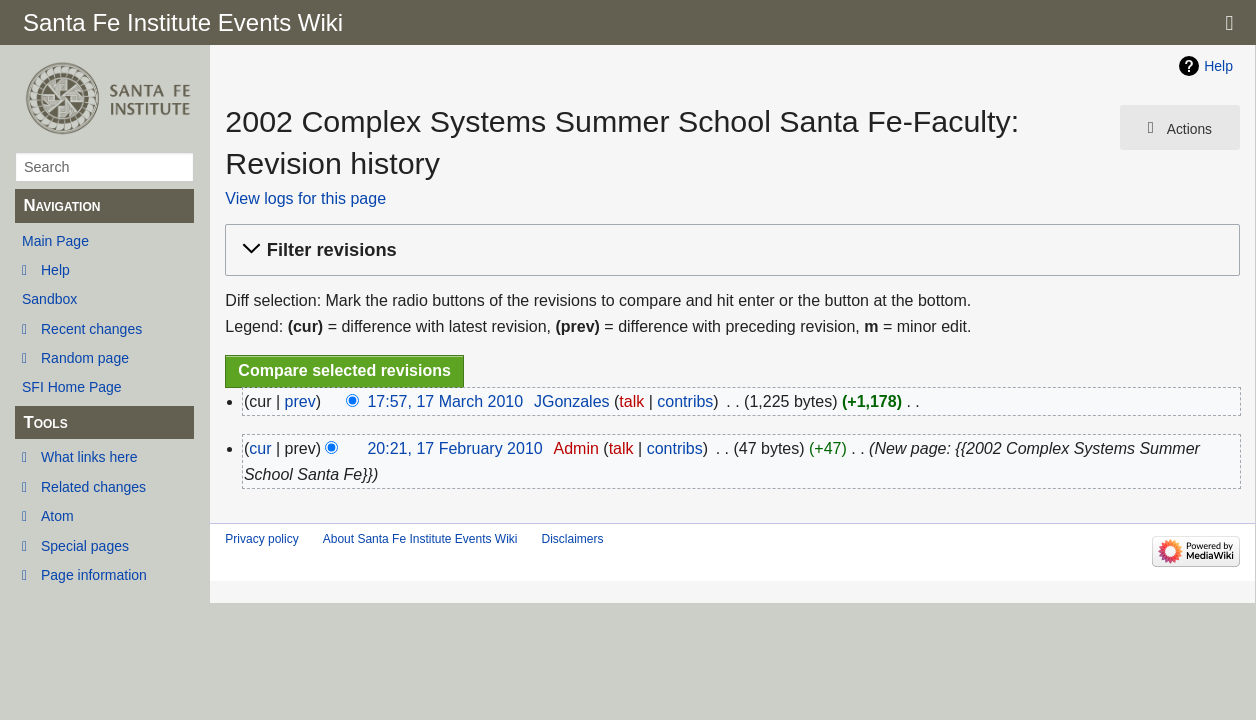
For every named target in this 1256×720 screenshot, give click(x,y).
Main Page (55, 241)
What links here (89, 457)
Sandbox (49, 299)
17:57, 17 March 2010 (445, 401)
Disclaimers (572, 539)
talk (631, 401)
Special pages (85, 546)
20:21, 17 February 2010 (454, 448)
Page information (94, 575)
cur (260, 448)
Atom (57, 516)
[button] (729, 250)
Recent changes (91, 329)
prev (300, 401)
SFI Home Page (72, 387)
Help (55, 270)
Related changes (93, 487)
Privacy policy (261, 539)
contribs (685, 401)
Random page (85, 358)
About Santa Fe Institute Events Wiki (420, 539)
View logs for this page (305, 198)
